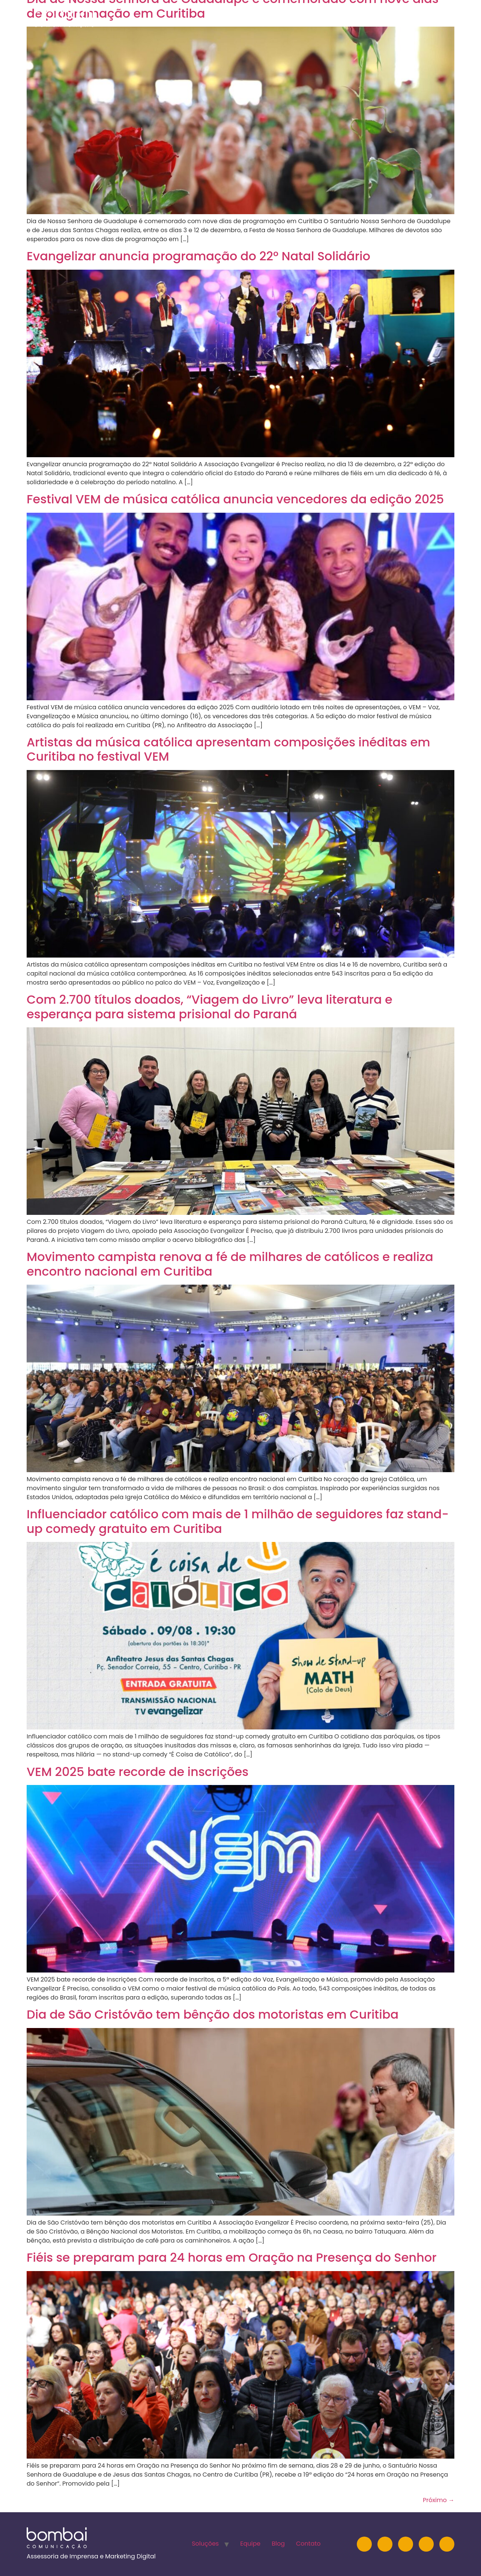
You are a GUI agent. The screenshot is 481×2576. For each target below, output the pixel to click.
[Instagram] (364, 2544)
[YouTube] (405, 2544)
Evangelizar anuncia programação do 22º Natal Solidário (198, 256)
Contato (421, 16)
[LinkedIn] (384, 2544)
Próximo (438, 2500)
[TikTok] (446, 2544)
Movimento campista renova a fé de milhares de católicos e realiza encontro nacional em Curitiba (230, 1263)
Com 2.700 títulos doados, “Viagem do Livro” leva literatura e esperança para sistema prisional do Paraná (209, 1006)
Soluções (307, 16)
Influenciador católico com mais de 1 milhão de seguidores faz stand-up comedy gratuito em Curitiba (238, 1521)
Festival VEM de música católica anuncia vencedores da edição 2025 (235, 499)
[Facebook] (426, 2544)
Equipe (348, 16)
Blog (382, 16)
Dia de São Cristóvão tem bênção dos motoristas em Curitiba (212, 2014)
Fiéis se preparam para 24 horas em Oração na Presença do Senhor (232, 2257)
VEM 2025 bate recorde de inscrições (139, 1771)
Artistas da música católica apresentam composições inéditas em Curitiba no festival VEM (228, 749)
